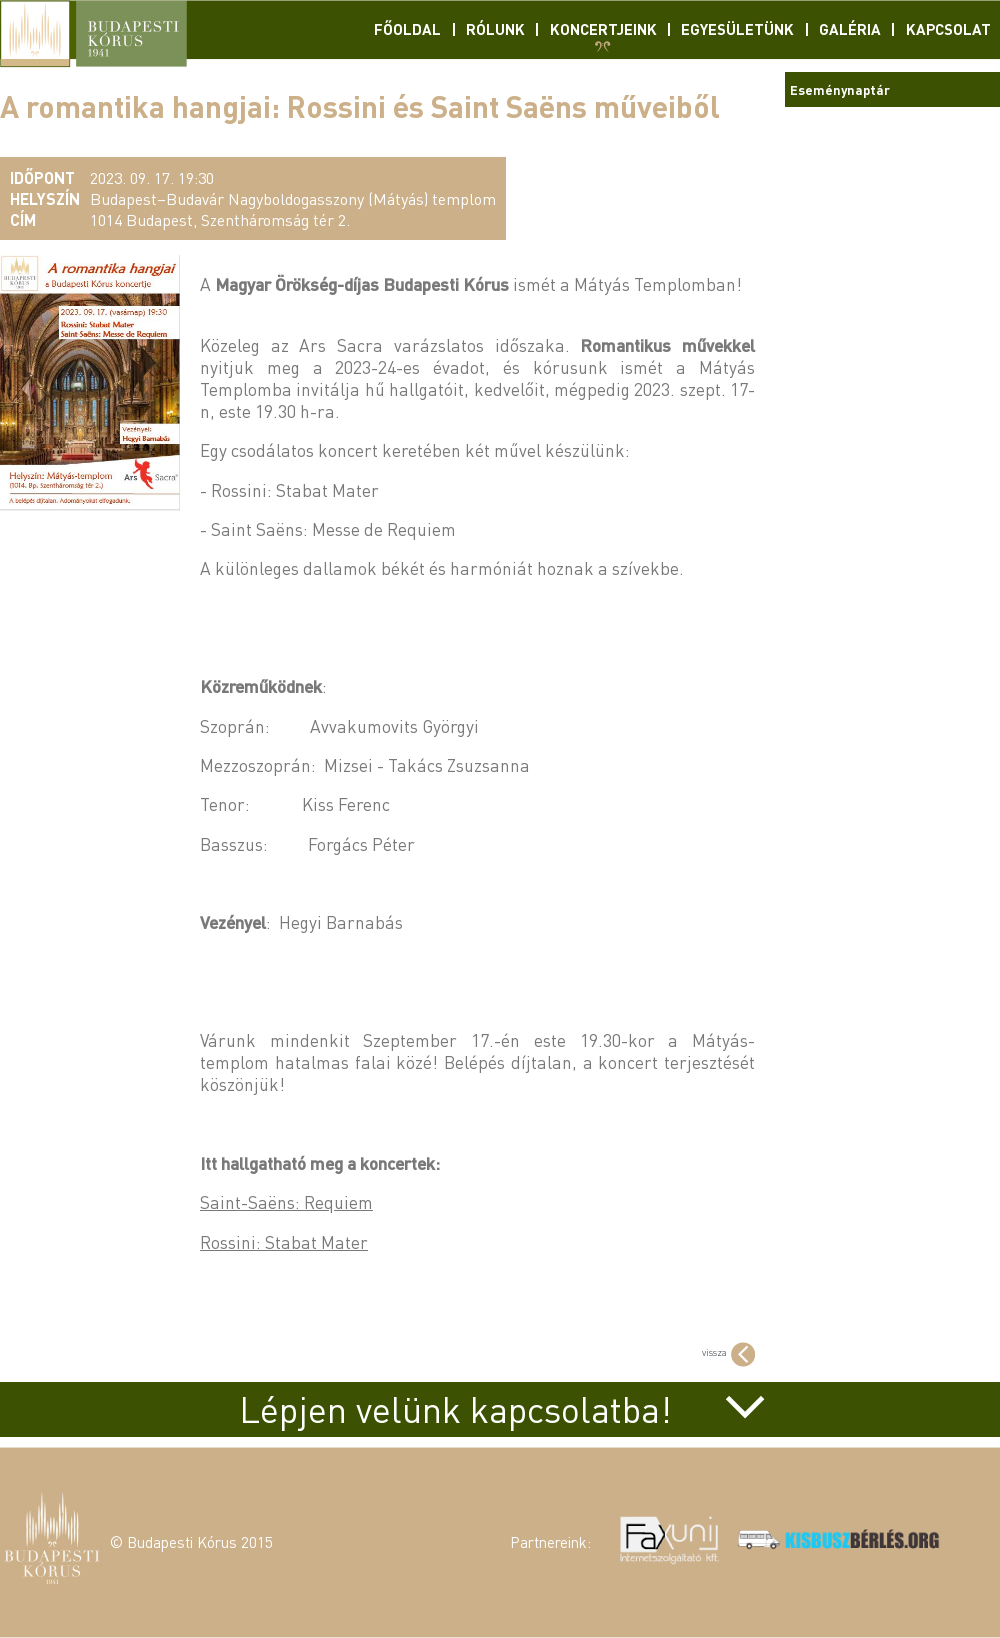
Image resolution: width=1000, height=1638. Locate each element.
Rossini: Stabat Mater (284, 1242)
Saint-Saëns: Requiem (286, 1202)
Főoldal (407, 29)
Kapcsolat (948, 29)
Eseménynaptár (840, 89)
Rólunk (495, 29)
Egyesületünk (737, 29)
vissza (728, 1352)
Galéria (850, 29)
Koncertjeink (603, 29)
